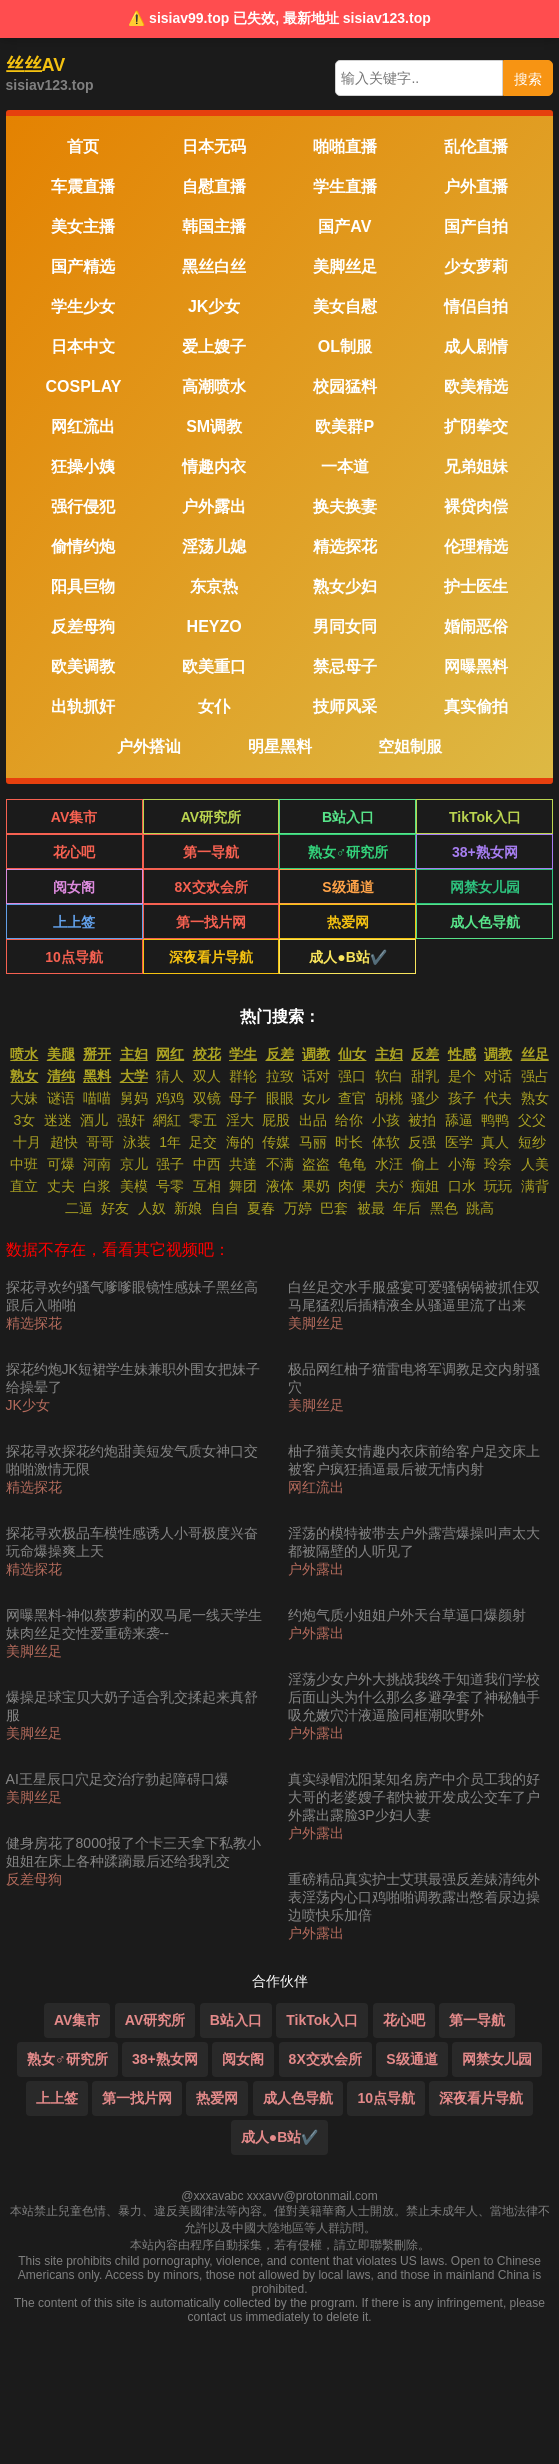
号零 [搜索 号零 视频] (170, 1186)
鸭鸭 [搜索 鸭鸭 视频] (495, 1120)
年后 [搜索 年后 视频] (407, 1208)
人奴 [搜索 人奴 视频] (152, 1208)
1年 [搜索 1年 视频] (170, 1142)
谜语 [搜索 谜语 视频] (61, 1098)
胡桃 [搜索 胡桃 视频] (389, 1098)
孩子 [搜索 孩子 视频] (462, 1098)
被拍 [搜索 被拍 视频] (422, 1120)
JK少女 (28, 1405)
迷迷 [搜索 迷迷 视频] (58, 1120)
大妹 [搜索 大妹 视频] (24, 1098)
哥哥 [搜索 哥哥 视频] (100, 1142)
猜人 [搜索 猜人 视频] (170, 1076)
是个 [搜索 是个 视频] (462, 1076)
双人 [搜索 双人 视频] (207, 1076)
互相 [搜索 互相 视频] (207, 1186)
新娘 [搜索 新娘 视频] (188, 1208)
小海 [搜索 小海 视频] (462, 1164)
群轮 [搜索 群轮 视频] (243, 1076)
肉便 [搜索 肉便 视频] (352, 1186)
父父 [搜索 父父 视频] (532, 1120)
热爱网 (348, 922)
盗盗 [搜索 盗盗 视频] (316, 1164)
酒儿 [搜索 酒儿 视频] (94, 1120)
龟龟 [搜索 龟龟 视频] (352, 1164)
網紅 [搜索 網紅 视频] (167, 1120)
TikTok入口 (485, 817)
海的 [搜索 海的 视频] (240, 1142)
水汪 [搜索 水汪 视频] (389, 1164)
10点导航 (74, 957)
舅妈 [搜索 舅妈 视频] (134, 1098)
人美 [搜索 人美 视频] (535, 1164)
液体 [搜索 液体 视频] (280, 1186)
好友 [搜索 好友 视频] (115, 1208)
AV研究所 (211, 817)
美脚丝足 (34, 1651)
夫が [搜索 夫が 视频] (389, 1186)
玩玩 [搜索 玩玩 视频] (498, 1186)
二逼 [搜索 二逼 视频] (79, 1208)
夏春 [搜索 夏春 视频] (261, 1208)
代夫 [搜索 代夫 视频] (498, 1098)
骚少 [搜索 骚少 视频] (425, 1098)
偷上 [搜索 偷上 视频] (425, 1164)
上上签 (74, 922)
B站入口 (348, 817)
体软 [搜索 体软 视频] (386, 1142)
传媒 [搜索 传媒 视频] (276, 1142)
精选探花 (34, 1323)
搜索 (528, 79)
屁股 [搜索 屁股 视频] (276, 1120)
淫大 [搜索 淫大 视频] (240, 1120)
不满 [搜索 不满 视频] (280, 1164)
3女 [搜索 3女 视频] (24, 1120)
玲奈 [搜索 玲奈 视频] (498, 1164)
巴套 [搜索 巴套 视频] (334, 1208)
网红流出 (316, 1487)
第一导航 (211, 852)
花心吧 (74, 852)
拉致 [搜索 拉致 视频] (280, 1076)
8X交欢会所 (210, 887)
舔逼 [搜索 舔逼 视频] (459, 1120)
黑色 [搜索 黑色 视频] (444, 1208)
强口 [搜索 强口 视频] (352, 1076)
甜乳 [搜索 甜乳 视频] (425, 1076)
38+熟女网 (485, 852)
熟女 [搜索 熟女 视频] (535, 1098)
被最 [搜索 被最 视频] (371, 1208)
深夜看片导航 (211, 957)
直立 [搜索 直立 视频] (24, 1186)
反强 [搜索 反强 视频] (422, 1142)
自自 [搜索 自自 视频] (225, 1208)
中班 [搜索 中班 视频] (24, 1164)
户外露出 (316, 1569)
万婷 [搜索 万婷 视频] (298, 1208)
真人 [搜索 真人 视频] (495, 1142)
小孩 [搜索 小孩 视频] (386, 1120)
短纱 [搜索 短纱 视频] (532, 1142)
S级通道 (347, 887)
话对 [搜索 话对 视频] (316, 1076)
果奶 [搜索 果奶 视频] (316, 1186)
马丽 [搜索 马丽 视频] (313, 1142)
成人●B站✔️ (348, 957)
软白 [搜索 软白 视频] (389, 1076)
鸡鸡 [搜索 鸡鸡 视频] (170, 1098)
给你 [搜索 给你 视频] (349, 1120)
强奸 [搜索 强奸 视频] (131, 1120)
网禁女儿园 (485, 887)
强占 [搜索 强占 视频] (535, 1076)
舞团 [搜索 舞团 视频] (243, 1186)
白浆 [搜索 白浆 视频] (97, 1186)
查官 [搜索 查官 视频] (352, 1098)
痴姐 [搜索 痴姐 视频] (425, 1186)
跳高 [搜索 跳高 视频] (480, 1208)
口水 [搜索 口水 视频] (462, 1186)
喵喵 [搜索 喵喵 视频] (97, 1098)
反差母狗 (34, 1879)
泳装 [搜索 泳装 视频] (137, 1142)
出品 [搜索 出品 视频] (313, 1120)
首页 (83, 146)
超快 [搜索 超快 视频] (64, 1142)
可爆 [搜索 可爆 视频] (61, 1164)
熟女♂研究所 (348, 852)
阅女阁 (74, 887)
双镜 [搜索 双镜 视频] (207, 1098)
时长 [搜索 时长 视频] (349, 1142)
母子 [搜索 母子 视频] (243, 1098)
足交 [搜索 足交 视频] (203, 1142)
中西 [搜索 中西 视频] (207, 1164)
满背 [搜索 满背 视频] (535, 1186)
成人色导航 (485, 922)
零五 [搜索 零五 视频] (203, 1120)
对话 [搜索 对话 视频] (498, 1076)
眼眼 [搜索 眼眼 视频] (280, 1098)
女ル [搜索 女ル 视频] (316, 1098)
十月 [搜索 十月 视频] (27, 1142)
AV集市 (74, 817)
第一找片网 (211, 922)
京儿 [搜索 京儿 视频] (134, 1164)
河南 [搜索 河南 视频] (97, 1164)
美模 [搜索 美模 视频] (134, 1186)
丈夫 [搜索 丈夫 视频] (61, 1186)
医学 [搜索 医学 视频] (459, 1142)
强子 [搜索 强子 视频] (170, 1164)
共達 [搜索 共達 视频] (243, 1164)
